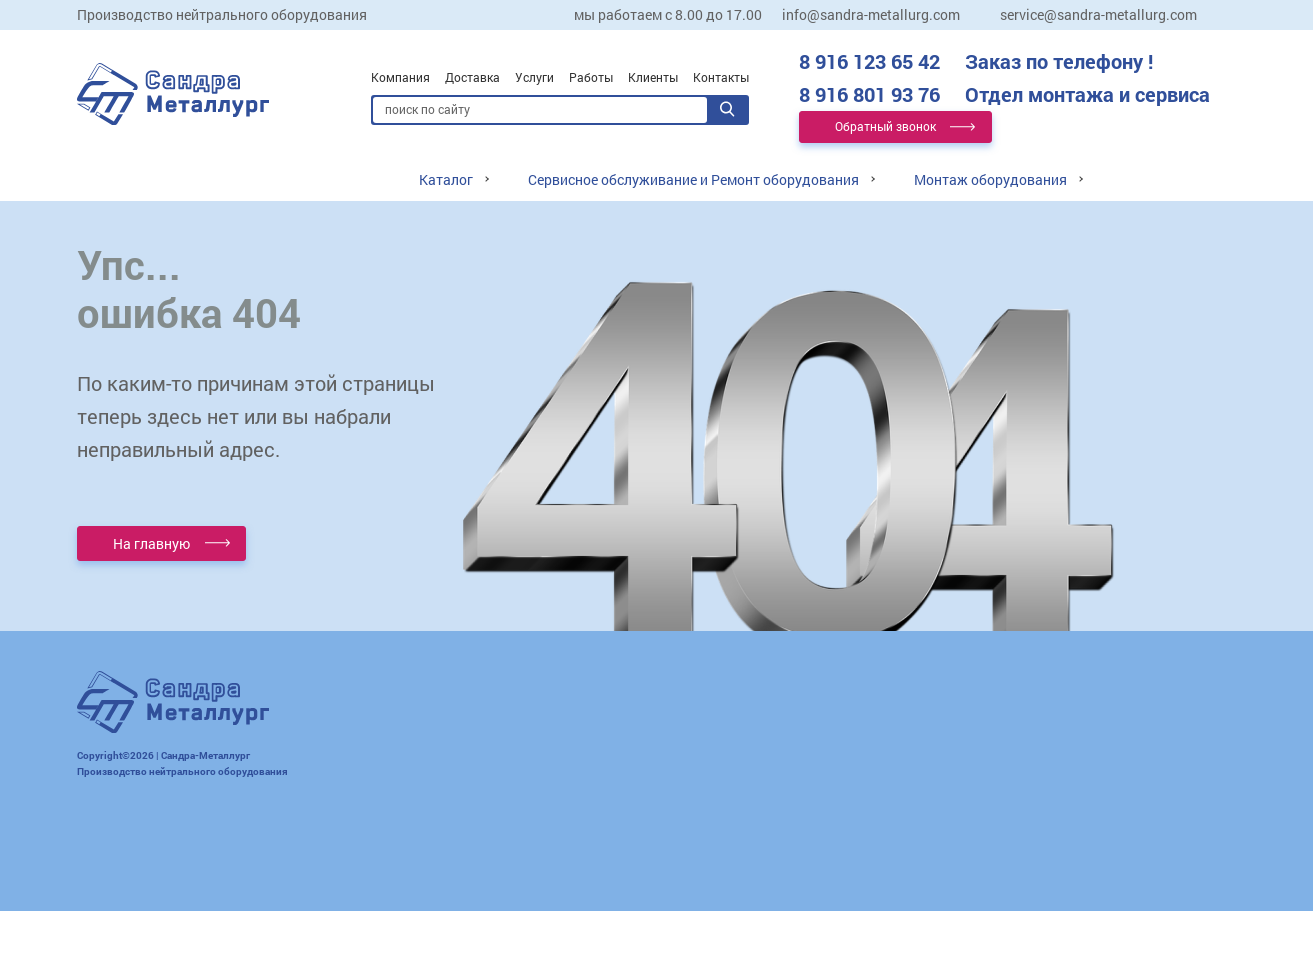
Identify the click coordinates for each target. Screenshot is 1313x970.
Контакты (721, 77)
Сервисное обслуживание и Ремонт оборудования (693, 179)
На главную (151, 543)
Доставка (472, 77)
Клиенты (653, 77)
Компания (400, 77)
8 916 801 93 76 (1004, 94)
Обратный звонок (885, 126)
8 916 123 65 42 (976, 61)
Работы (591, 77)
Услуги (534, 77)
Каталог (446, 179)
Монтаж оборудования (990, 179)
